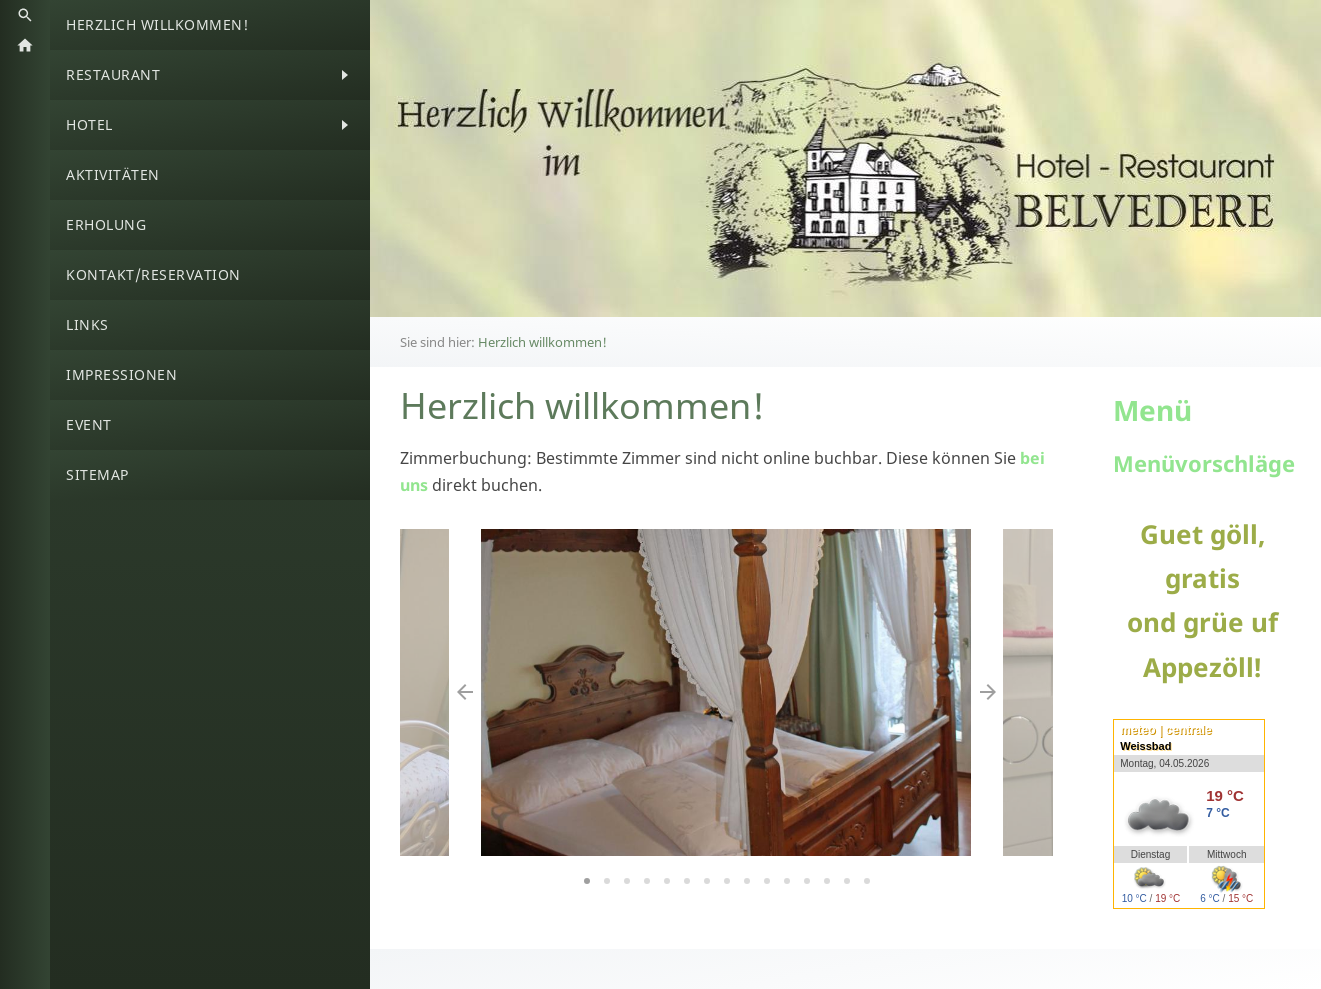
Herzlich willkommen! (542, 342)
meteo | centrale (1165, 730)
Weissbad (1145, 746)
